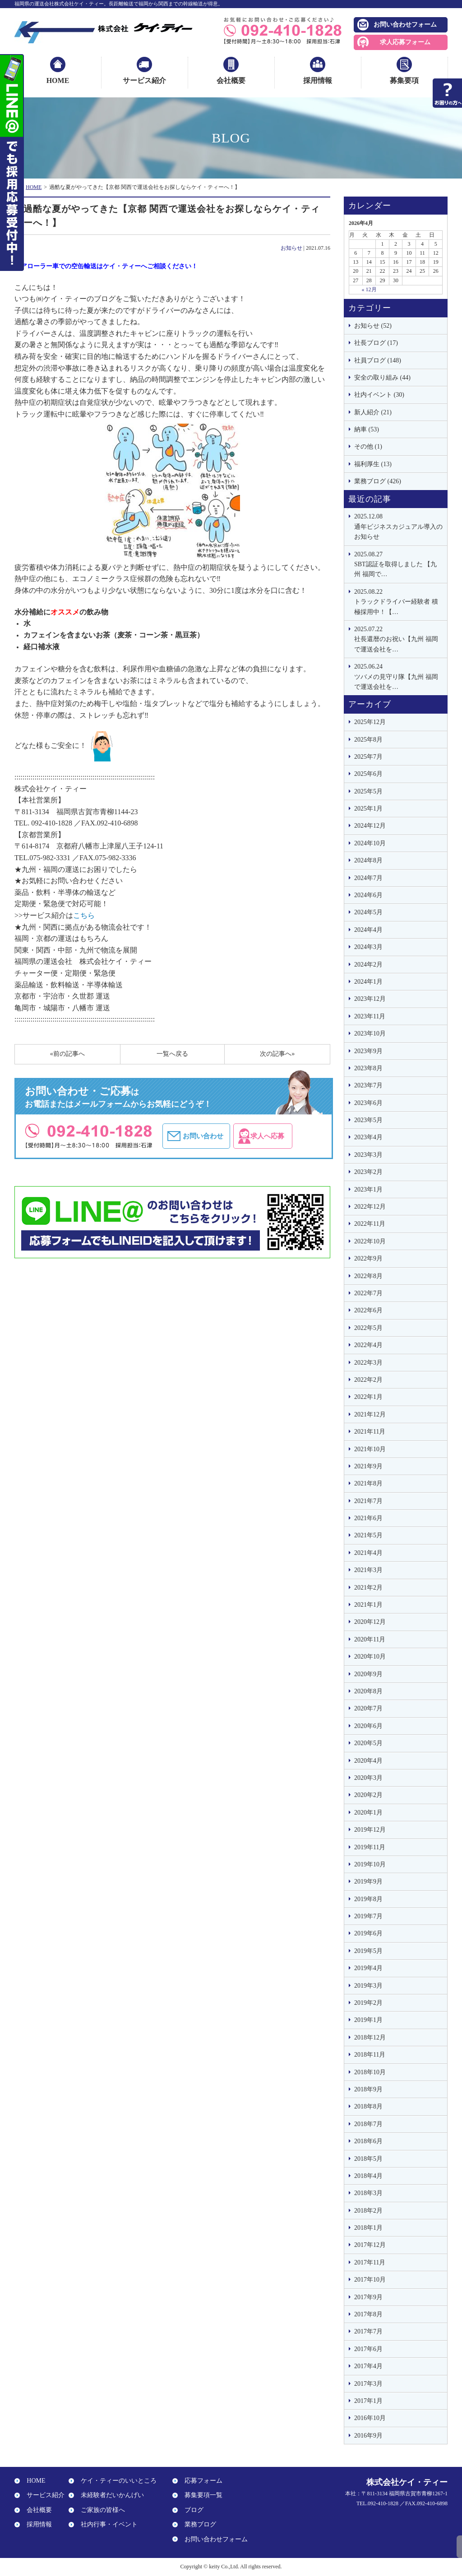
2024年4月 (368, 929)
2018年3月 (368, 2193)
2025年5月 (368, 791)
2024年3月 (368, 947)
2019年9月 (368, 1881)
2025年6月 (368, 773)
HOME (57, 80)
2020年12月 (370, 1621)
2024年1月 (368, 981)
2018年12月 (370, 2037)
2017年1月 (368, 2400)
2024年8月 (368, 860)
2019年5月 (368, 1951)
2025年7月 (368, 756)
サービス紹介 (144, 80)
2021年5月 (368, 1535)
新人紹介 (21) (373, 412)
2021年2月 (368, 1587)
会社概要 (231, 80)
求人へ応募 (289, 1136)
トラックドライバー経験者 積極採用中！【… (398, 601)
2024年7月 (368, 878)
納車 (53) (366, 429)
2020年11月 (369, 1639)
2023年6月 (368, 1103)
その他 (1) (368, 446)
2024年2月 (368, 964)
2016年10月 (370, 2418)
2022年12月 (370, 1206)
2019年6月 (368, 1933)
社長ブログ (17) (376, 342)
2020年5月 (368, 1743)
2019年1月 (368, 2020)
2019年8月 (368, 1899)
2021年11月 (369, 1431)
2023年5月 (368, 1120)
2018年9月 (368, 2089)
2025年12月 (370, 722)
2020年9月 (368, 1674)
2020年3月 (368, 1777)
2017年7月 (368, 2331)
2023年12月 (370, 998)
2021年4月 (368, 1552)
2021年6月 (368, 1518)
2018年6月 (368, 2141)
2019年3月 (368, 1985)
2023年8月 (368, 1068)
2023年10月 (370, 1033)
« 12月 (369, 289)
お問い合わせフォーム (405, 24)
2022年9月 (368, 1258)
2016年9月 (368, 2435)
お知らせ (291, 248)
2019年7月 (368, 1916)
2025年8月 (368, 739)
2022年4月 (368, 1345)
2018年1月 (368, 2227)
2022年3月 (368, 1362)
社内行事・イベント (106, 2524)
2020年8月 (368, 1691)
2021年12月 (370, 1414)
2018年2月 (368, 2210)
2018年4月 (368, 2176)
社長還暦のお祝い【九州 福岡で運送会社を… (398, 638)
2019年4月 (368, 1968)
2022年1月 (368, 1396)
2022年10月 (370, 1241)
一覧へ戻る (172, 1053)
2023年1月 (368, 1189)
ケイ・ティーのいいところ (115, 2480)
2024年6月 (368, 895)
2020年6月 (368, 1726)
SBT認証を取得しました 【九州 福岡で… (398, 564)
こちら (84, 915)
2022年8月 (368, 1276)
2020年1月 (368, 1812)
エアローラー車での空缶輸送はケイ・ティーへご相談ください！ (106, 266)
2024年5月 (368, 912)
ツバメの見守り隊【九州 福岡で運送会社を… (398, 676)
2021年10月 (370, 1449)
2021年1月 (368, 1604)
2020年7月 (368, 1708)
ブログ (190, 2510)
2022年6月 (368, 1310)
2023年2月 (368, 1172)
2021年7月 (368, 1501)
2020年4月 (368, 1760)
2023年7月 (368, 1085)
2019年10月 (370, 1864)
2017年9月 (368, 2297)
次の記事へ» (277, 1053)
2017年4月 (368, 2366)
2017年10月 (370, 2279)
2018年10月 (370, 2072)
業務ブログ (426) (377, 481)
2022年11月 (369, 1223)
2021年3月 (368, 1570)
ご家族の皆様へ (100, 2510)
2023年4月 (368, 1137)
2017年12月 (370, 2244)
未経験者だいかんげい (109, 2495)
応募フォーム (200, 2480)
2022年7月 (368, 1293)
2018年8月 (368, 2106)
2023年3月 (368, 1154)
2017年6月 (368, 2349)
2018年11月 (369, 2054)
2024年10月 (370, 843)
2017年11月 (369, 2262)
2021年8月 (368, 1483)
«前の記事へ (67, 1053)
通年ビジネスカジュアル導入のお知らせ (398, 526)
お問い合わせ (207, 1136)
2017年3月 (368, 2383)
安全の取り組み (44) (382, 377)
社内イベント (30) (379, 394)
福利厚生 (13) (373, 464)
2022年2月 (368, 1379)
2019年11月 (369, 1847)
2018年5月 (368, 2158)
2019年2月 (368, 2002)
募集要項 (404, 80)
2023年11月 (369, 1016)
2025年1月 (368, 808)
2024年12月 (370, 825)
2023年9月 (368, 1051)
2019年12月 (370, 1829)
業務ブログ (197, 2524)
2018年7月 (368, 2124)
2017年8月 (368, 2314)
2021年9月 (368, 1466)
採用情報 (317, 80)
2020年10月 (370, 1656)
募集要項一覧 (200, 2495)
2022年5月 (368, 1328)
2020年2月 (368, 1795)
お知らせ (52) (373, 325)
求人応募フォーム (405, 42)
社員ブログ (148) (377, 360)
